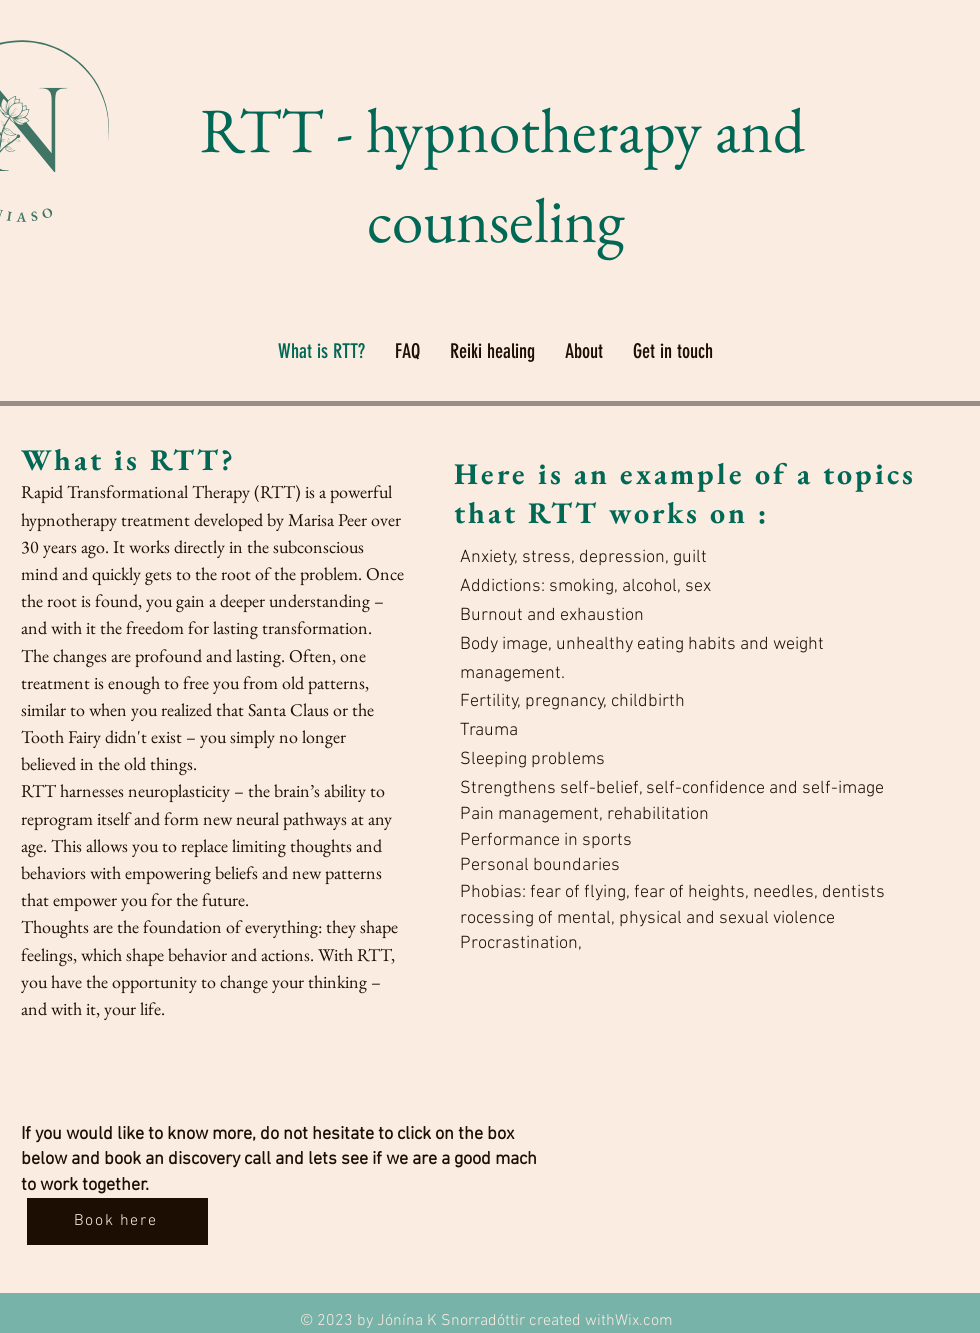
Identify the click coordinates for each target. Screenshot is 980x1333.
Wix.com (644, 1321)
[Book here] (117, 1221)
